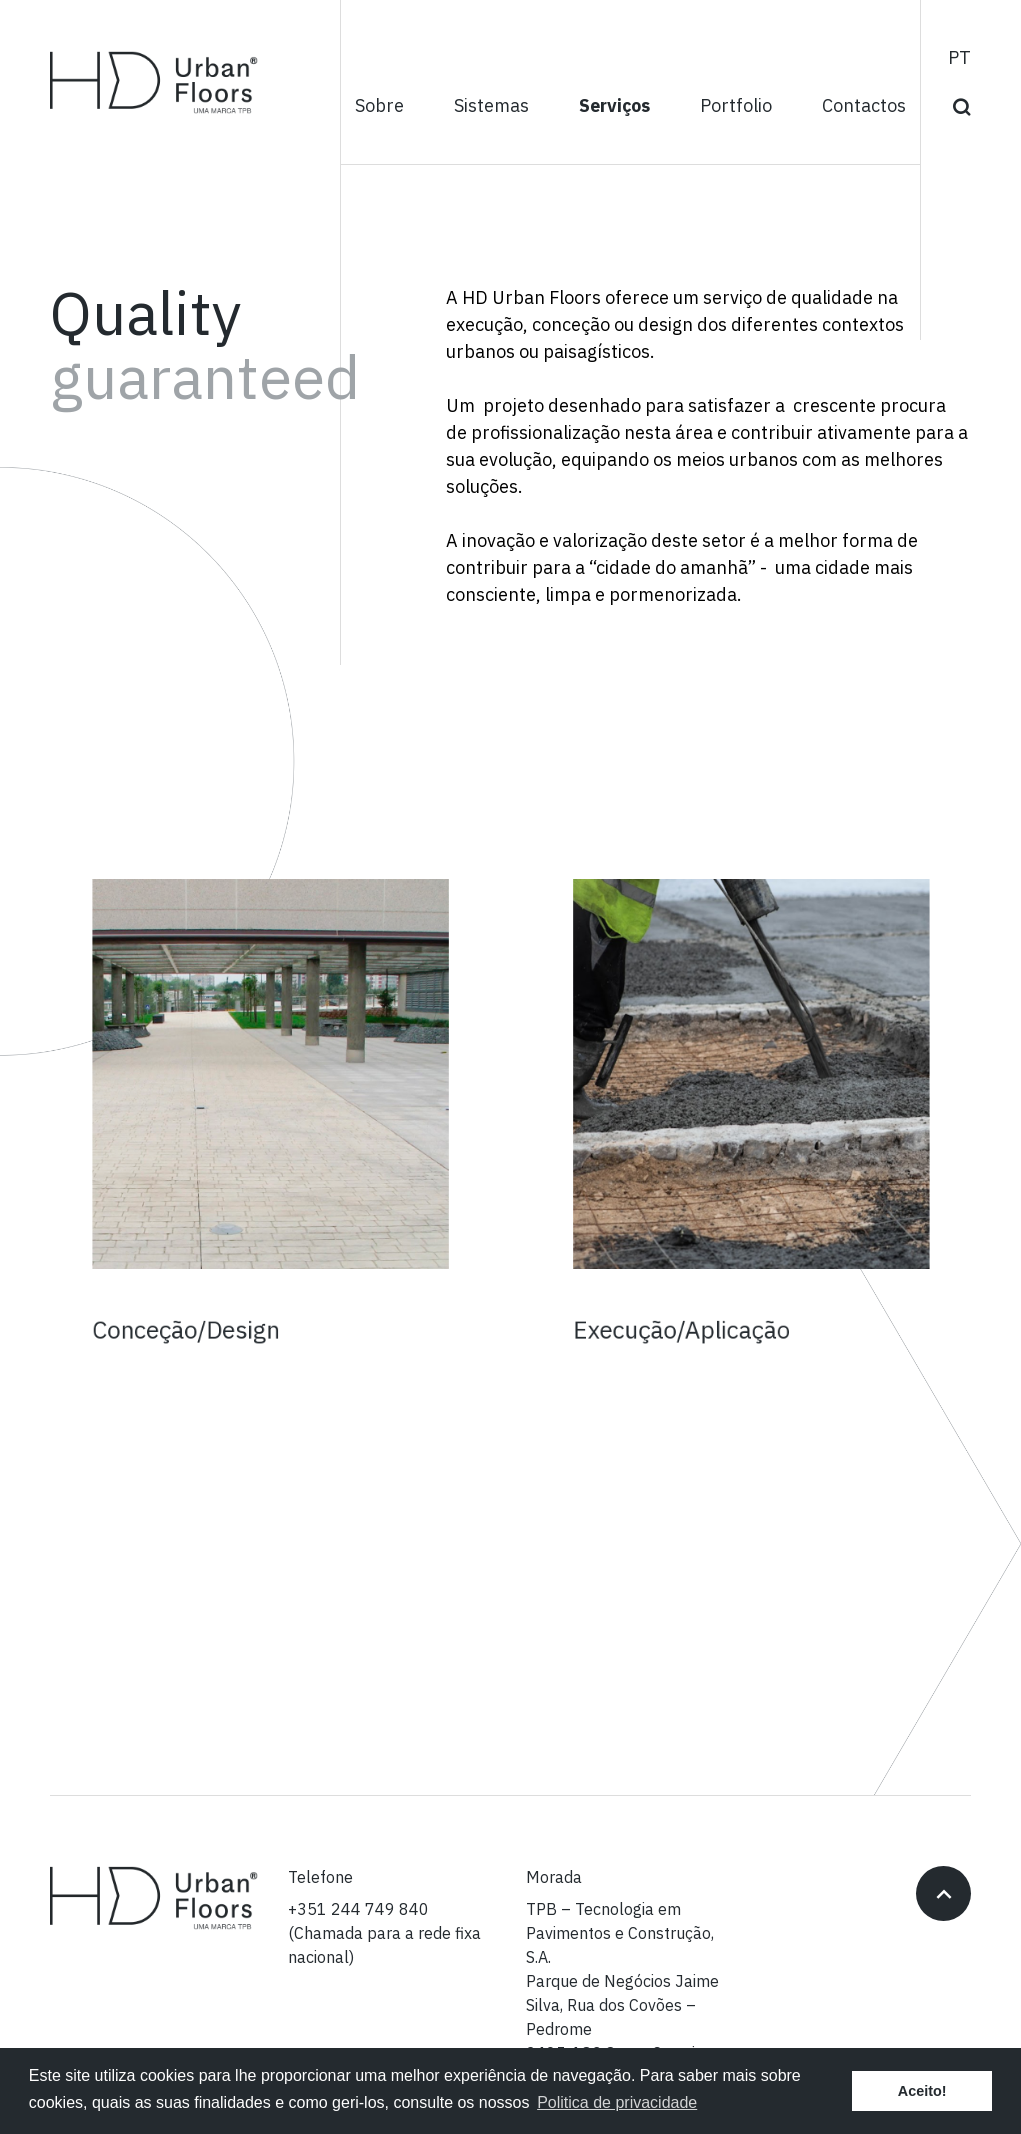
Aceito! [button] (922, 2091)
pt (959, 58)
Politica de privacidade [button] (617, 2102)
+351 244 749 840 (358, 1910)
